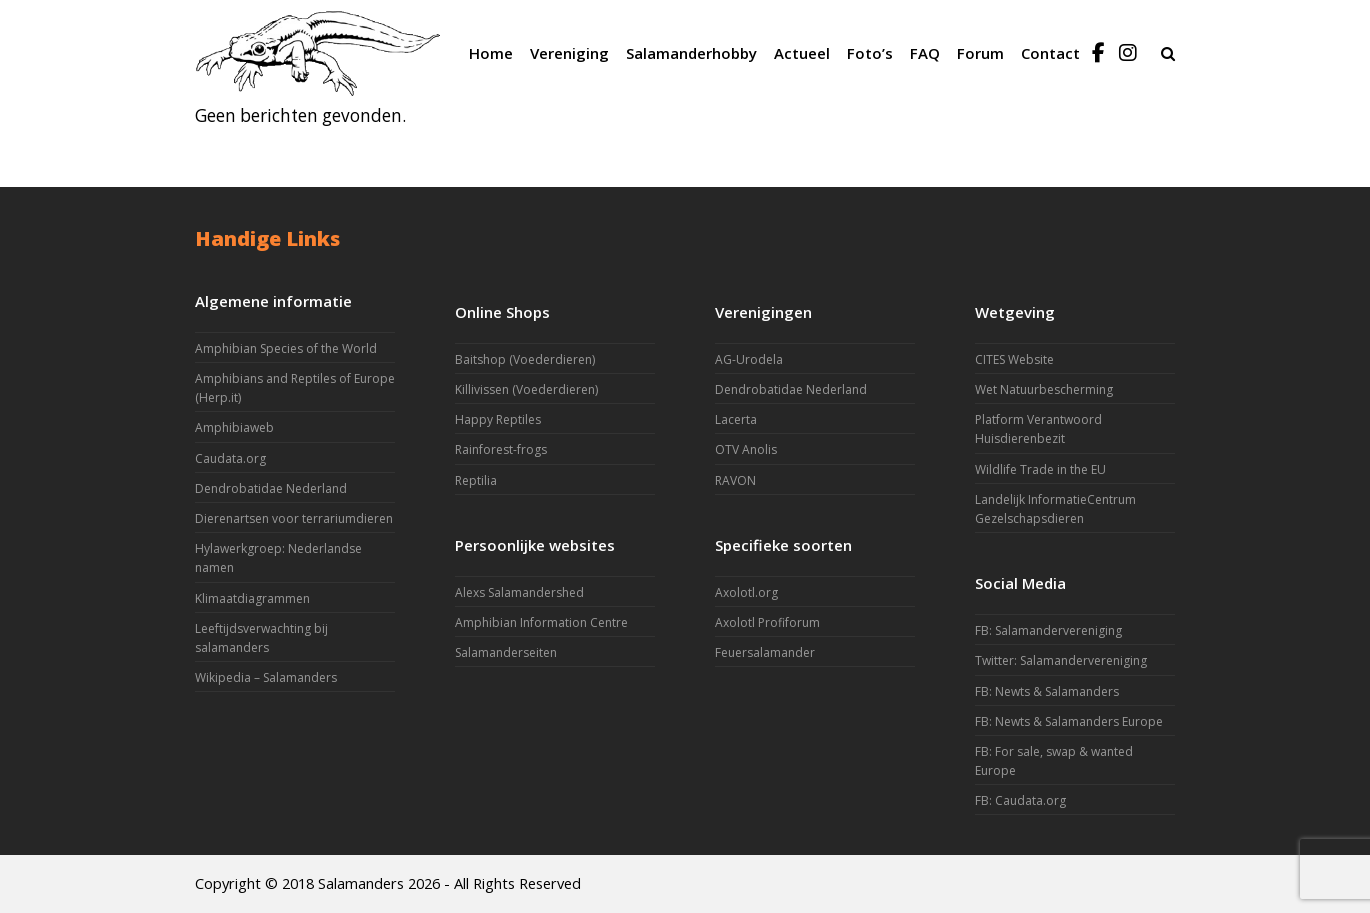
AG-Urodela (749, 359)
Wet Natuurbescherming (1044, 389)
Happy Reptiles (498, 419)
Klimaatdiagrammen (252, 598)
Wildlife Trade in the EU (1040, 469)
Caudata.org (230, 458)
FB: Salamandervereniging (1048, 630)
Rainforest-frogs (501, 449)
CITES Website (1014, 359)
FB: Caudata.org (1020, 800)
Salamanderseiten (506, 652)
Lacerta (736, 419)
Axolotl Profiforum (767, 622)
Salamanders (361, 883)
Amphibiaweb (234, 427)
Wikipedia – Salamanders (266, 677)
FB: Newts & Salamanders (1047, 691)
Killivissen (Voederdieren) (526, 389)
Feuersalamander (765, 652)
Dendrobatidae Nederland (271, 488)
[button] (1168, 53)
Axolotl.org (746, 592)
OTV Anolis (746, 449)
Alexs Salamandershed (519, 592)
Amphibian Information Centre (541, 622)
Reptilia (476, 480)
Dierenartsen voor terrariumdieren (294, 518)
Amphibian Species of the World (286, 348)
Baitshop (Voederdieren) (525, 359)
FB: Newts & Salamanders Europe (1069, 721)
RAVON (735, 480)
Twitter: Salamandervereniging (1061, 660)
